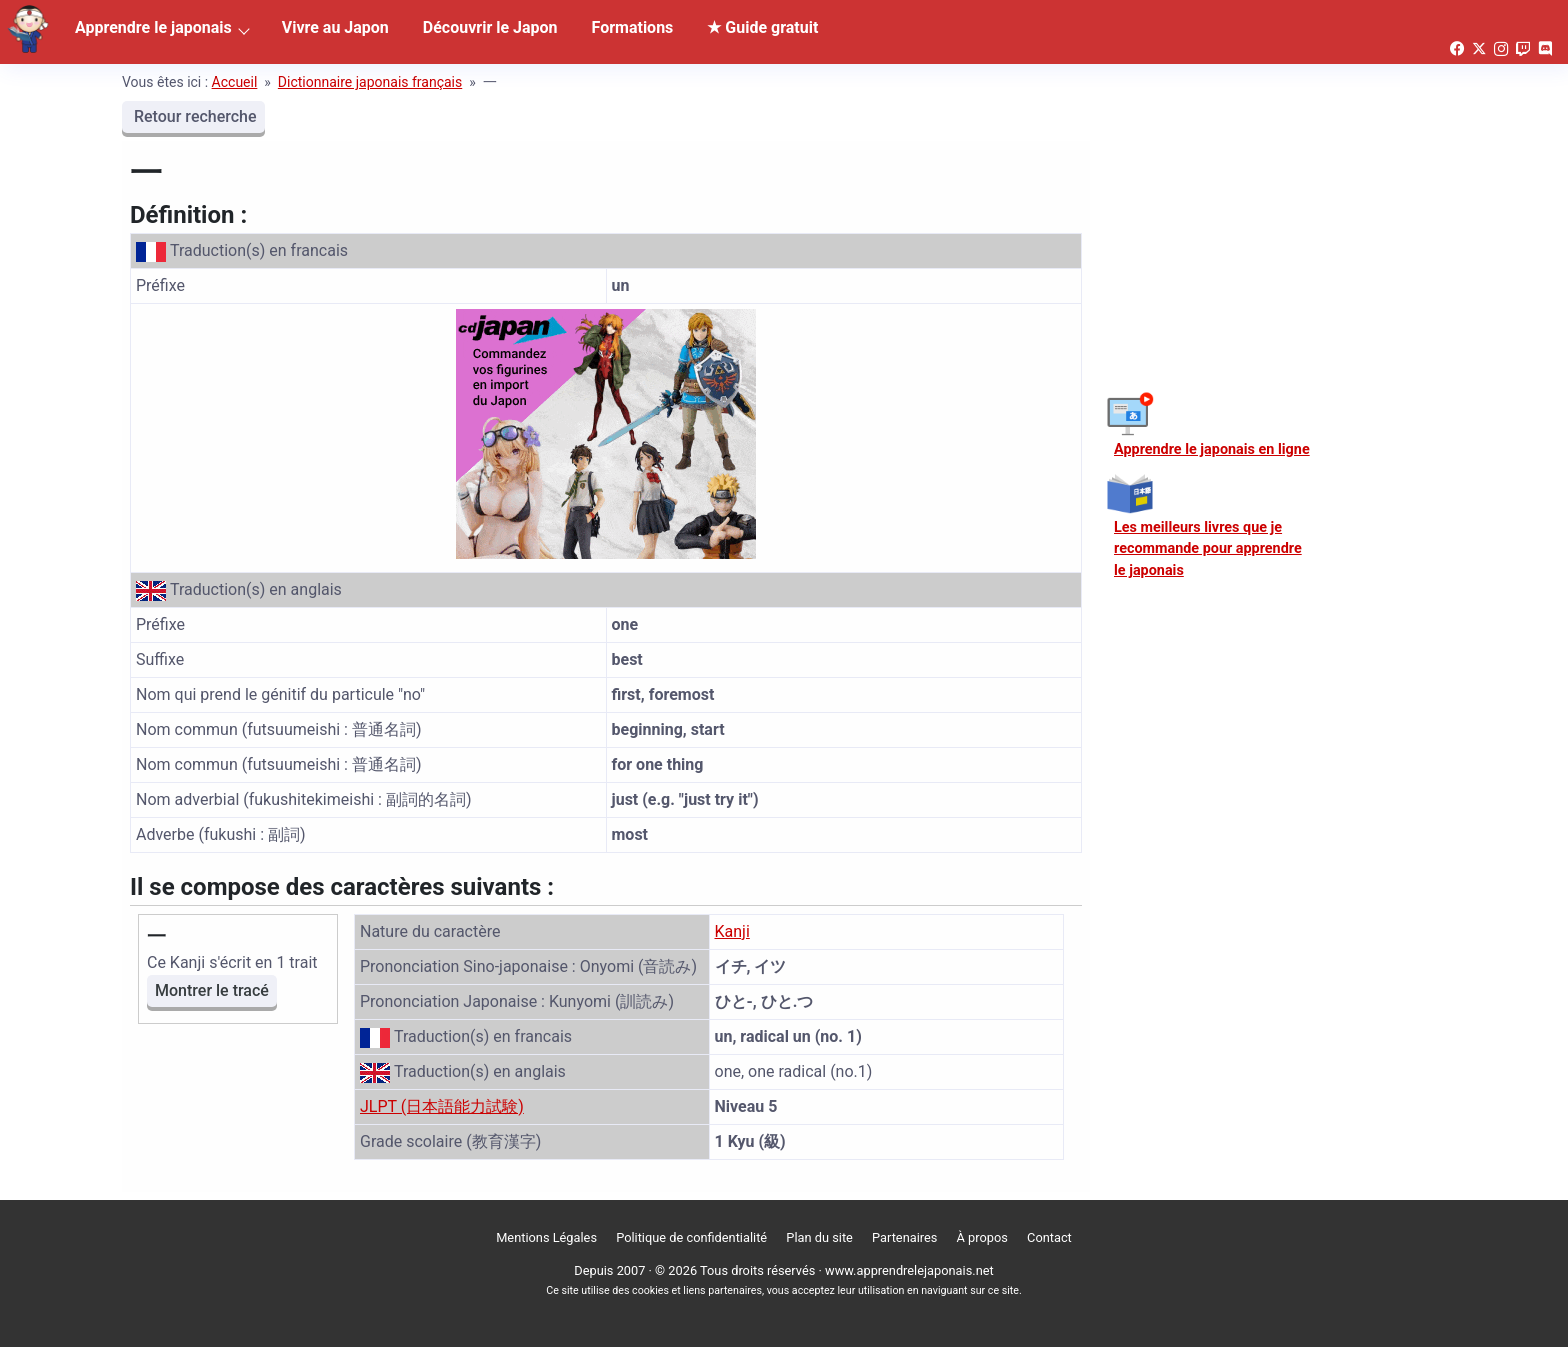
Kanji (732, 931)
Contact (1049, 1237)
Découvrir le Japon (490, 27)
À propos (982, 1237)
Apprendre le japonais (153, 27)
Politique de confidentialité (691, 1237)
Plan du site (819, 1237)
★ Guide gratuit (762, 27)
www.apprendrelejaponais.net (909, 1270)
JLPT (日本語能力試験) (442, 1106)
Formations (633, 27)
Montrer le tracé (212, 990)
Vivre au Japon (335, 27)
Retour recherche (193, 116)
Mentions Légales (546, 1237)
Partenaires (904, 1237)
